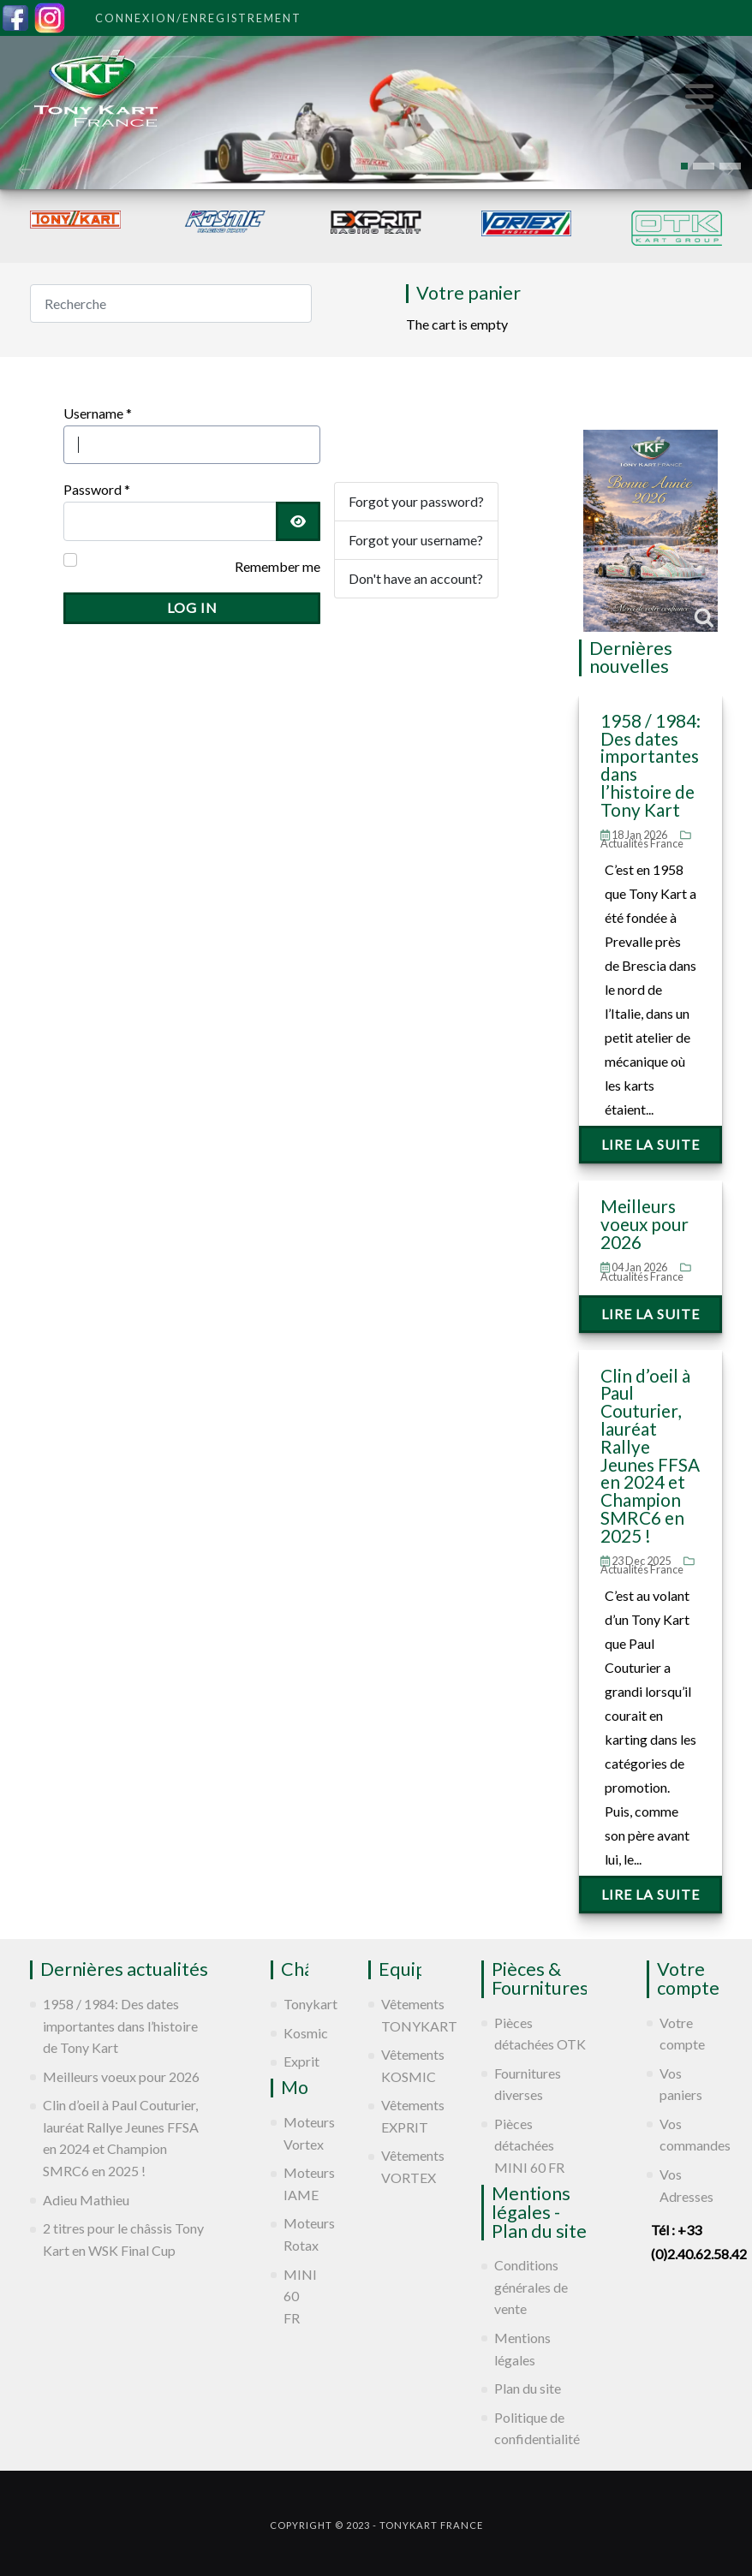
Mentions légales (522, 2348)
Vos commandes (690, 2134)
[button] (684, 166)
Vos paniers (680, 2084)
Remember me (277, 566)
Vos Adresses (686, 2185)
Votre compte (682, 2033)
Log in (192, 607)
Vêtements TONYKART (401, 2015)
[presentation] (25, 168)
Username (97, 413)
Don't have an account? (416, 578)
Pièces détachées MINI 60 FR (529, 2145)
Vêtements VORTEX (401, 2166)
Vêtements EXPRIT (401, 2116)
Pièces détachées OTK (540, 2033)
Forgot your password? (416, 501)
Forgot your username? (416, 540)
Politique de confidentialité (537, 2428)
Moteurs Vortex (295, 2133)
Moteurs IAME (295, 2183)
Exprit (295, 2061)
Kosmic (295, 2033)
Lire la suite (650, 1144)
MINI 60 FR (295, 2296)
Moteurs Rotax (295, 2234)
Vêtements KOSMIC (401, 2065)
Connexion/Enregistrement (198, 18)
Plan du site (527, 2388)
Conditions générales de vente (531, 2287)
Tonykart (295, 2004)
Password (96, 489)
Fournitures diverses (527, 2084)
